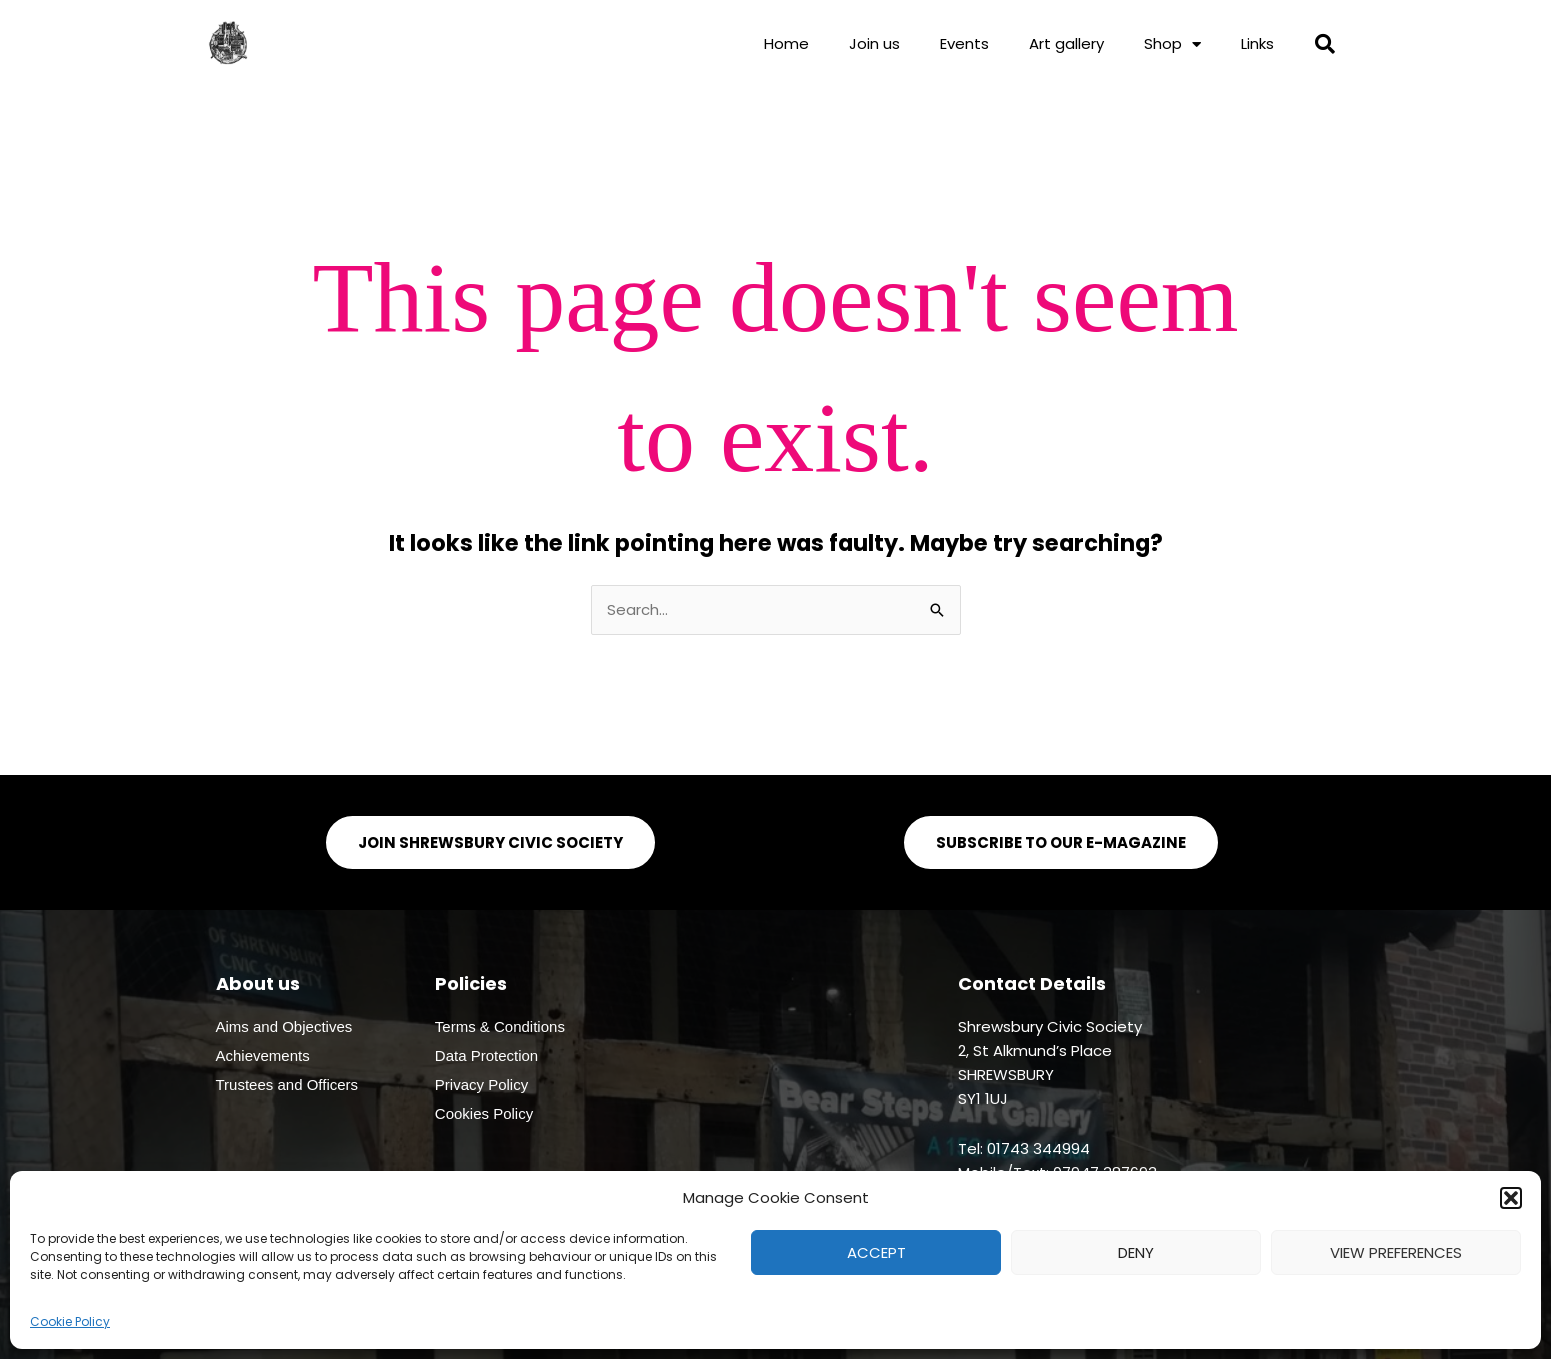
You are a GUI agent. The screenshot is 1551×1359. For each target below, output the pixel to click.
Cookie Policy (70, 1321)
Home (786, 43)
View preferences (1396, 1252)
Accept (876, 1252)
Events (964, 43)
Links (1257, 43)
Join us (874, 43)
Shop (1172, 44)
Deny (1136, 1252)
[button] (1511, 1198)
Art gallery (1066, 43)
